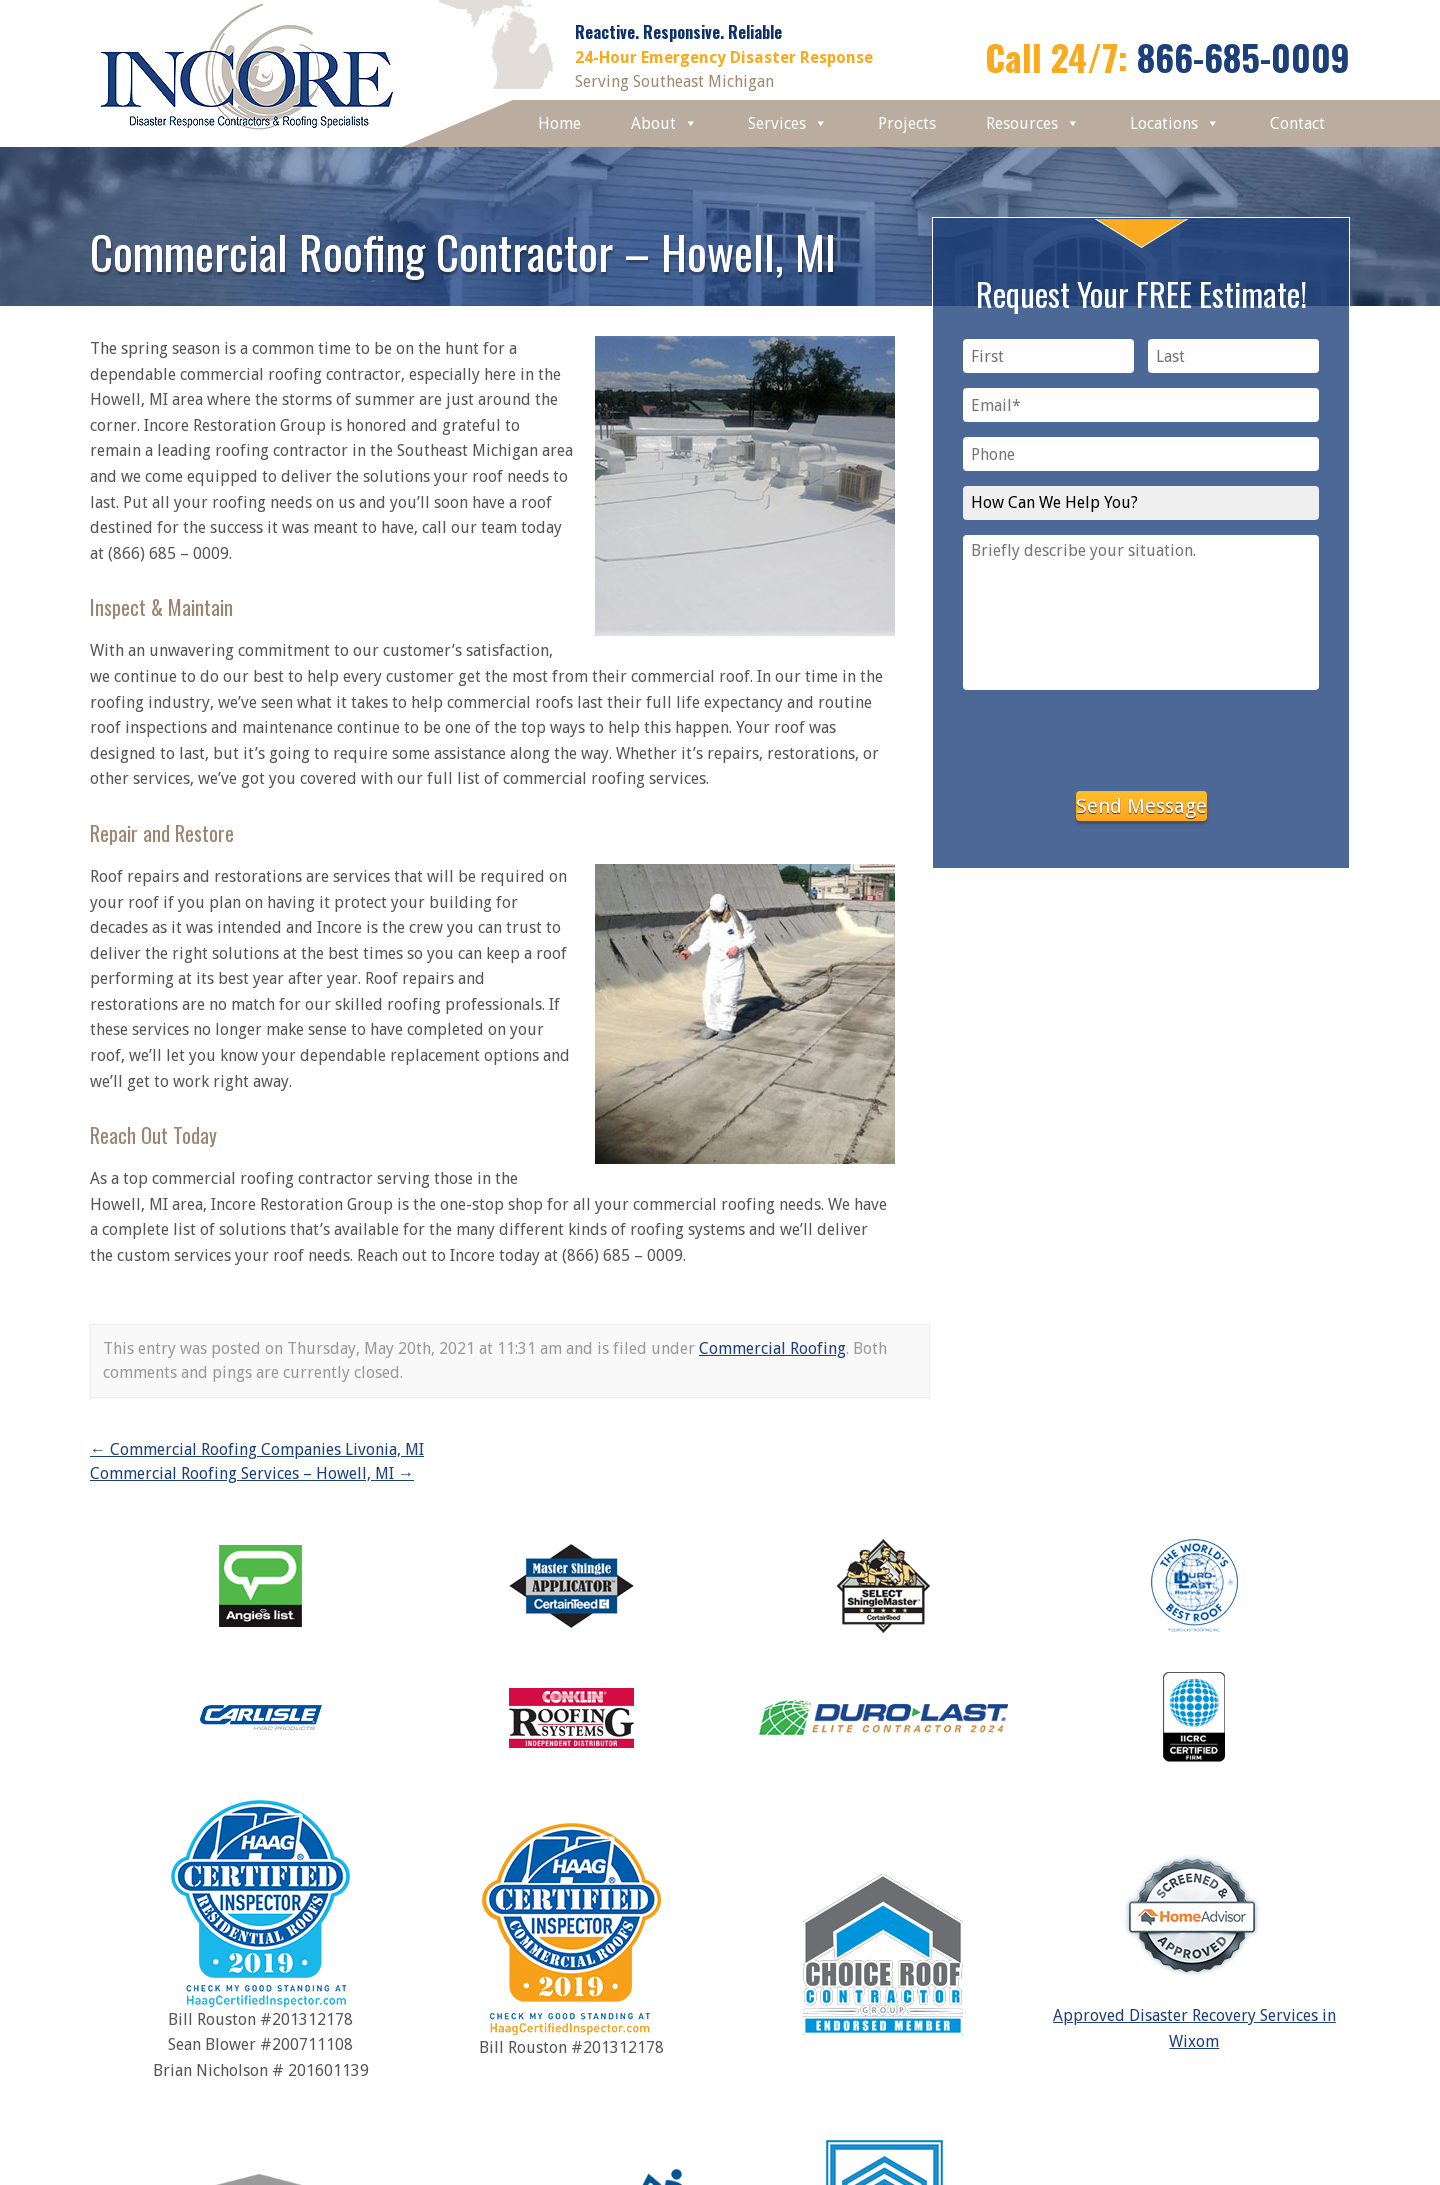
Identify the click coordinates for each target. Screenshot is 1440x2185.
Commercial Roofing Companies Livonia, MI (257, 1449)
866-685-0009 (1243, 56)
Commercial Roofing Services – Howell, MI (252, 1473)
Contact (1297, 123)
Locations (1175, 123)
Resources (1033, 123)
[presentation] (1141, 737)
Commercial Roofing (772, 1348)
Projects (907, 123)
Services (788, 123)
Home (559, 123)
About (664, 123)
